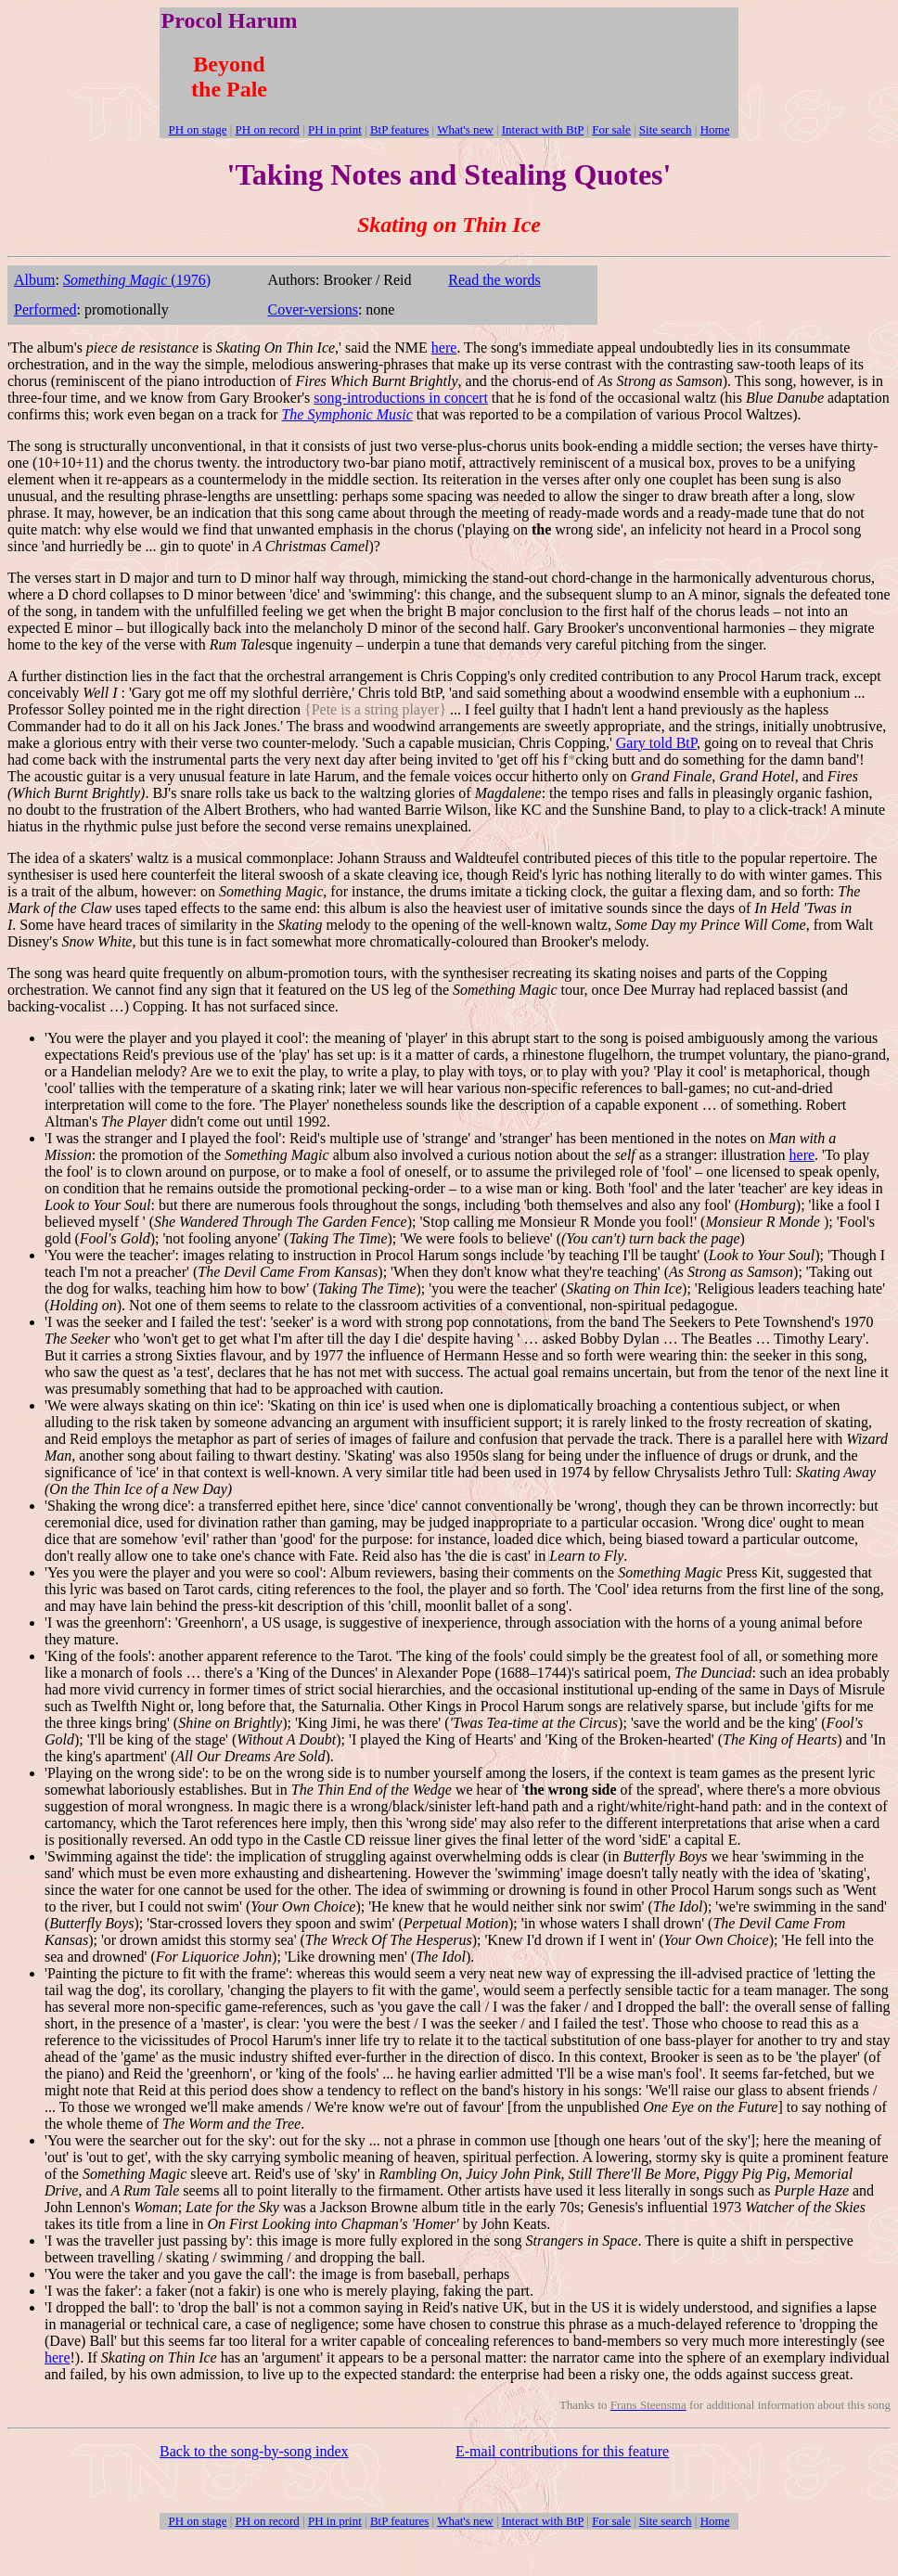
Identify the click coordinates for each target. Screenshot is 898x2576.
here (444, 347)
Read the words (494, 280)
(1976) (137, 280)
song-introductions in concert (401, 398)
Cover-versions (312, 309)
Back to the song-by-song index (254, 2451)
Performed (45, 309)
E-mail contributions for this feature (562, 2451)
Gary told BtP (656, 743)
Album (34, 280)
